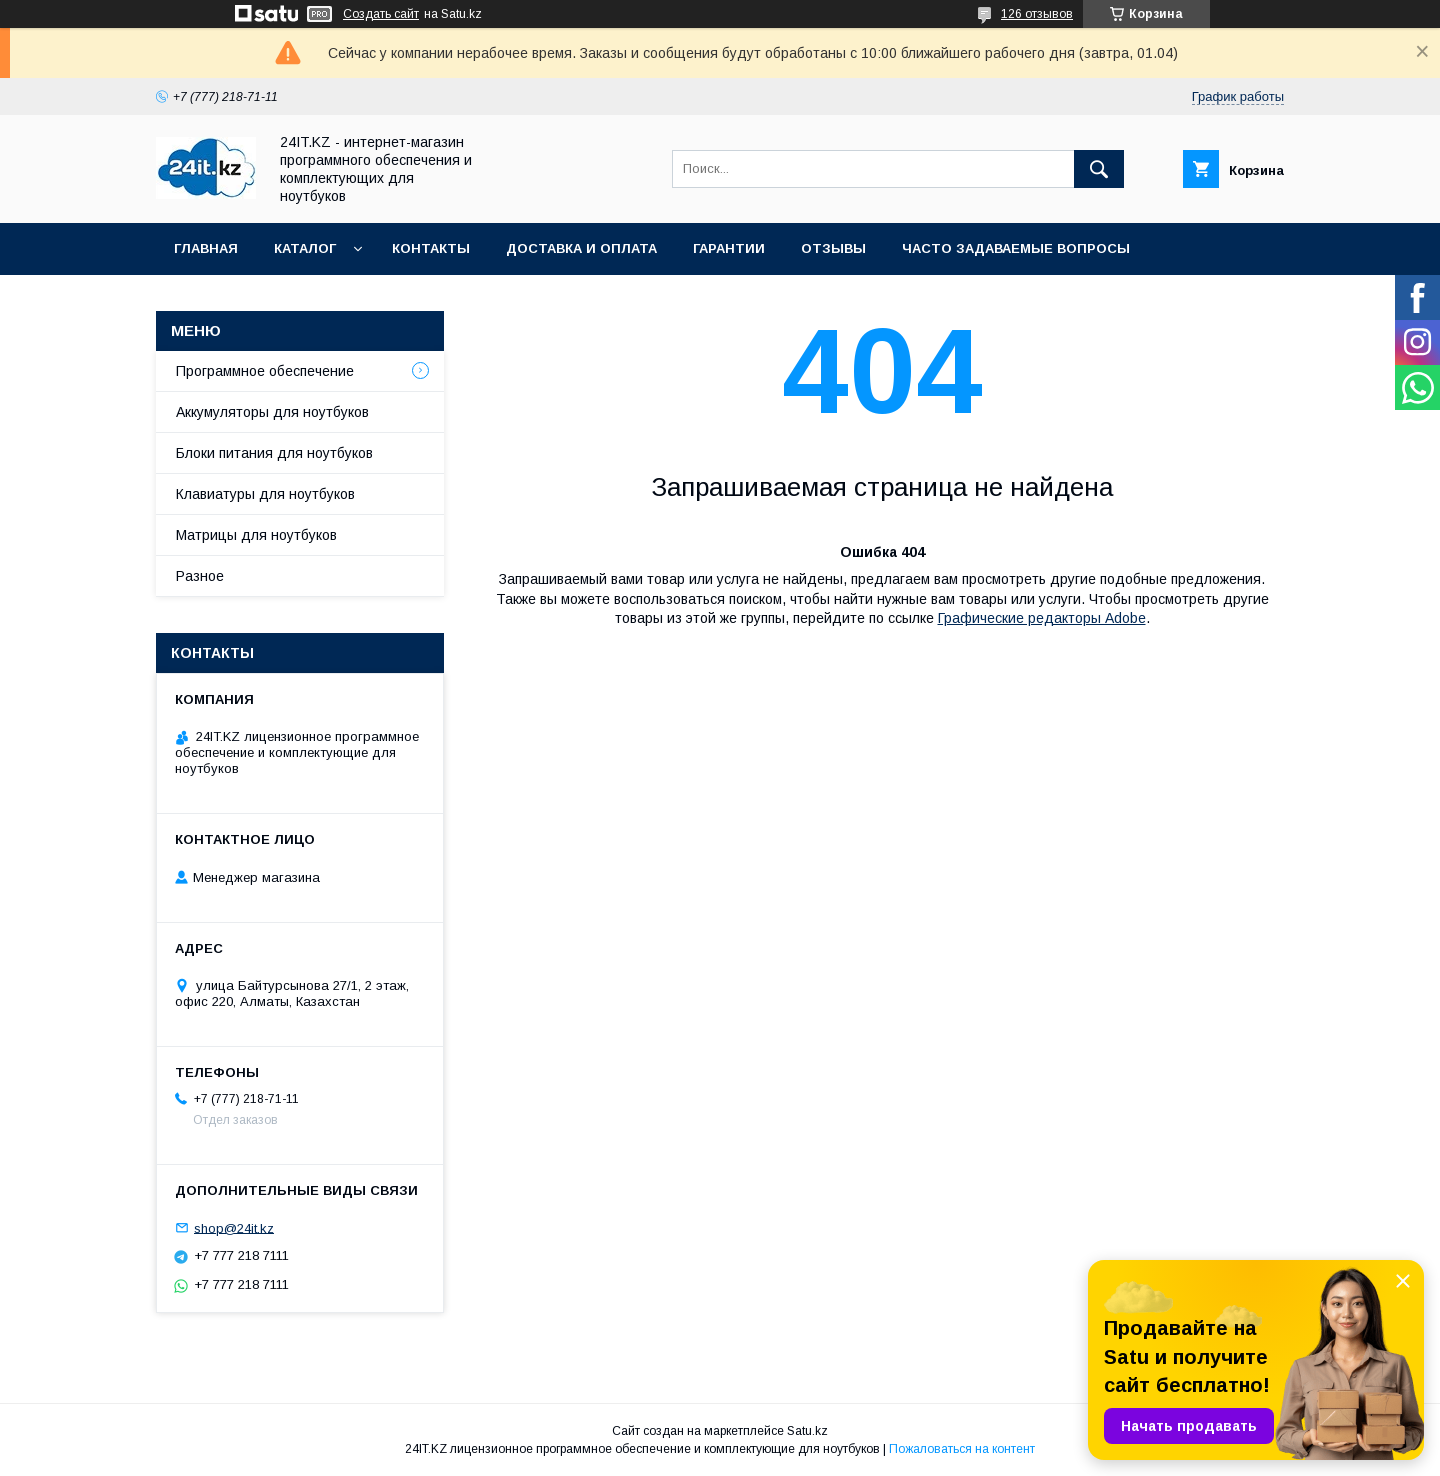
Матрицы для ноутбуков (256, 535)
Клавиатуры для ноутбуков (265, 494)
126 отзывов (1037, 14)
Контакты (431, 248)
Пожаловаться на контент (962, 1449)
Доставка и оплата (581, 248)
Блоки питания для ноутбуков (274, 453)
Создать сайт (381, 14)
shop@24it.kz (234, 1227)
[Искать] (1099, 169)
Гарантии (729, 248)
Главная (206, 248)
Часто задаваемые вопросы (1016, 248)
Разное (200, 576)
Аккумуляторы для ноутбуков (272, 412)
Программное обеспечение (265, 371)
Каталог (305, 248)
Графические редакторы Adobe (1042, 618)
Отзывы (833, 248)
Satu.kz (807, 1431)
